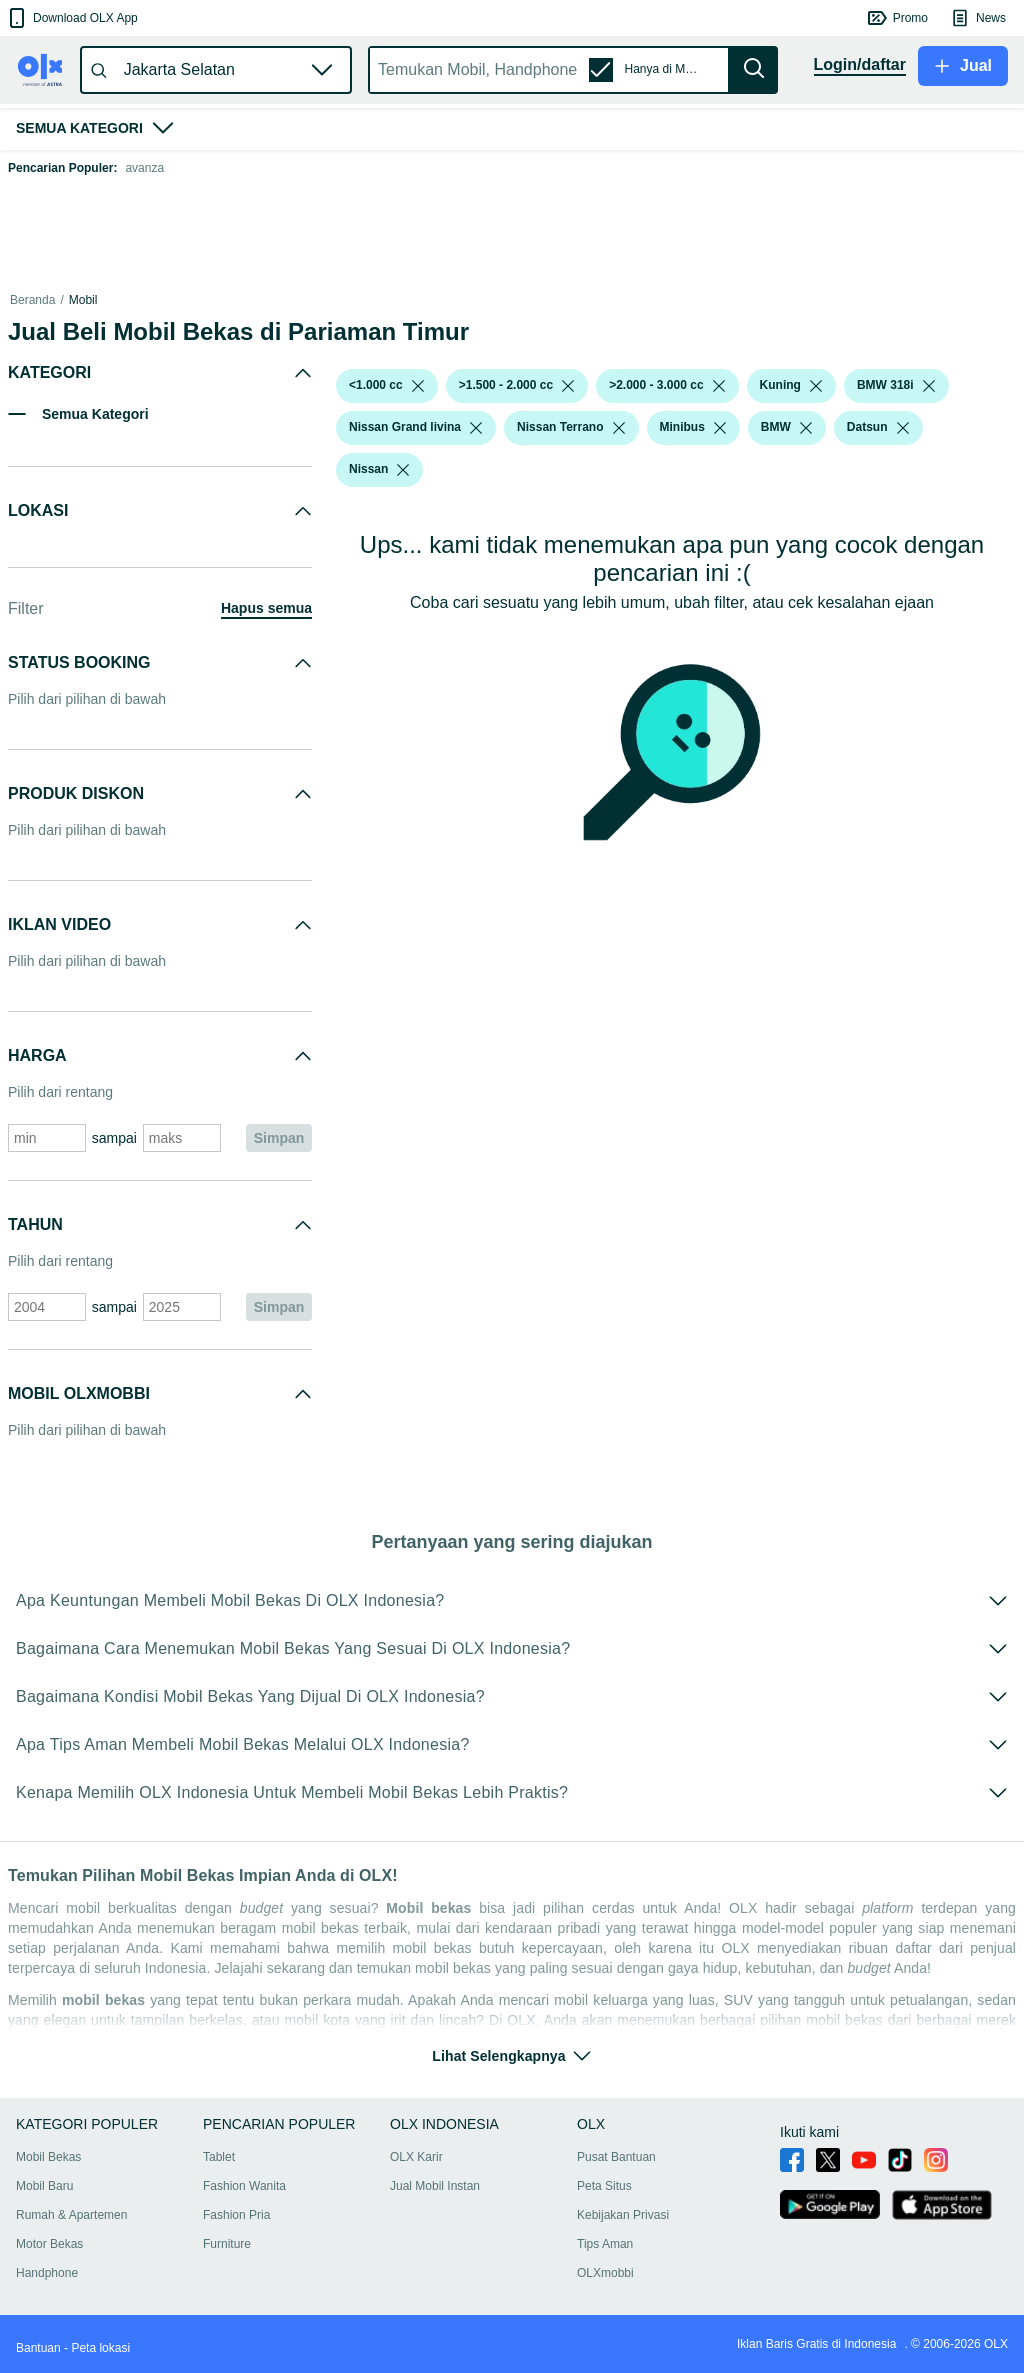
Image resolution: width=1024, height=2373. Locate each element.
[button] (71, 18)
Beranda (32, 300)
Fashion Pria (236, 2215)
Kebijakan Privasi (623, 2215)
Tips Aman (605, 2244)
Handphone (47, 2273)
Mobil (83, 300)
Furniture (227, 2244)
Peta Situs (604, 2186)
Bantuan (38, 2348)
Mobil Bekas (48, 2157)
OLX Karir (416, 2157)
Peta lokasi (100, 2348)
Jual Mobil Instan (435, 2186)
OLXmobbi (605, 2273)
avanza (144, 168)
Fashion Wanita (244, 2186)
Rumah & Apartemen (71, 2215)
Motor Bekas (49, 2244)
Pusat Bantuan (616, 2157)
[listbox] (418, 386)
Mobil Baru (44, 2186)
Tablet (219, 2157)
